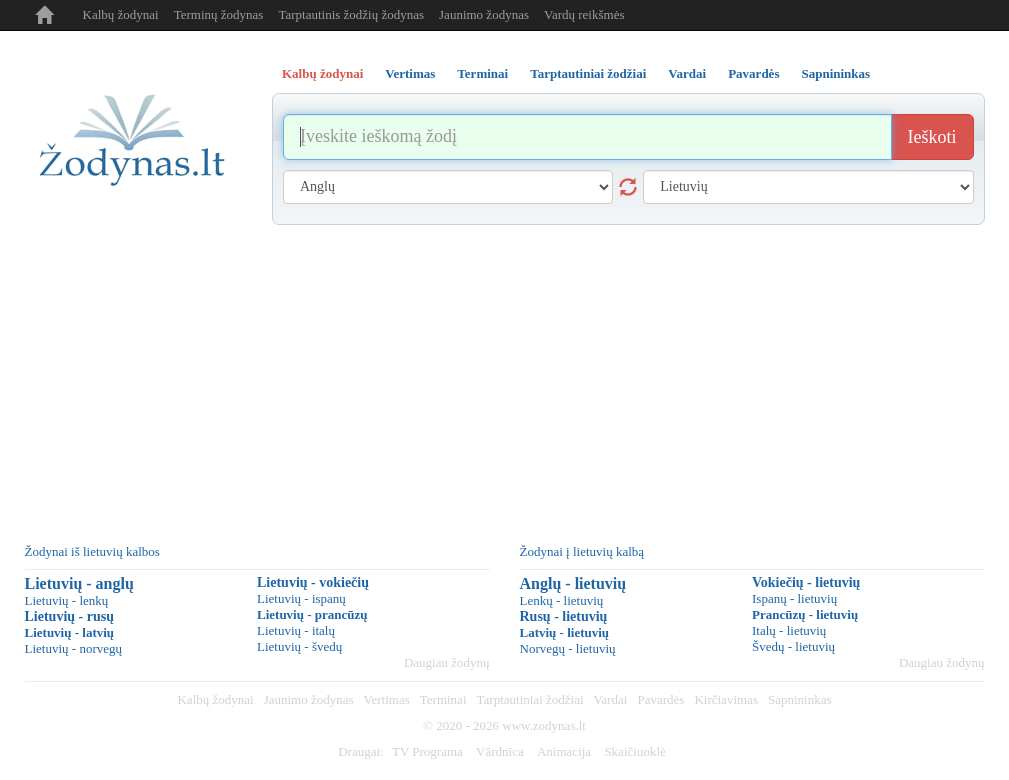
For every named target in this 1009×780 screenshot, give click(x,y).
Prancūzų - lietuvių (805, 614)
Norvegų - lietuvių (568, 648)
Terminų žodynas (219, 14)
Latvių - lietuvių (565, 632)
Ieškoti (932, 137)
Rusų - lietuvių (564, 616)
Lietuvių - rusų (69, 616)
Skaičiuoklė (634, 751)
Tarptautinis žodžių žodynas (351, 14)
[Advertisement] (505, 375)
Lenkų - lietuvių (562, 600)
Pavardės (660, 699)
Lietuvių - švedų (299, 646)
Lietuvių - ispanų (301, 598)
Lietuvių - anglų (79, 583)
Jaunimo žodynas (484, 14)
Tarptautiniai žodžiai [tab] (588, 73)
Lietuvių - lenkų (67, 600)
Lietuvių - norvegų (73, 648)
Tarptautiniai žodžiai (530, 699)
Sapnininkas (800, 699)
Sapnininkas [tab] (835, 73)
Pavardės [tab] (753, 73)
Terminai (443, 699)
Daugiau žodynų (447, 662)
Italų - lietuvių (789, 630)
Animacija (564, 751)
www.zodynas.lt (544, 725)
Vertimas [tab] (410, 73)
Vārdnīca (500, 751)
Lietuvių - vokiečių (313, 582)
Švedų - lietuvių (793, 646)
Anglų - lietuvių (573, 583)
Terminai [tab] (482, 73)
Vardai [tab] (687, 73)
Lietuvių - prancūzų (312, 614)
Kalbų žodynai (121, 14)
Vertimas (387, 699)
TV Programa (427, 751)
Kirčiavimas (726, 699)
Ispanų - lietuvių (794, 598)
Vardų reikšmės (584, 14)
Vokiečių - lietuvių (806, 582)
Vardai (611, 699)
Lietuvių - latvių (70, 632)
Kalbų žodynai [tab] (322, 73)
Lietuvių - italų (296, 630)
